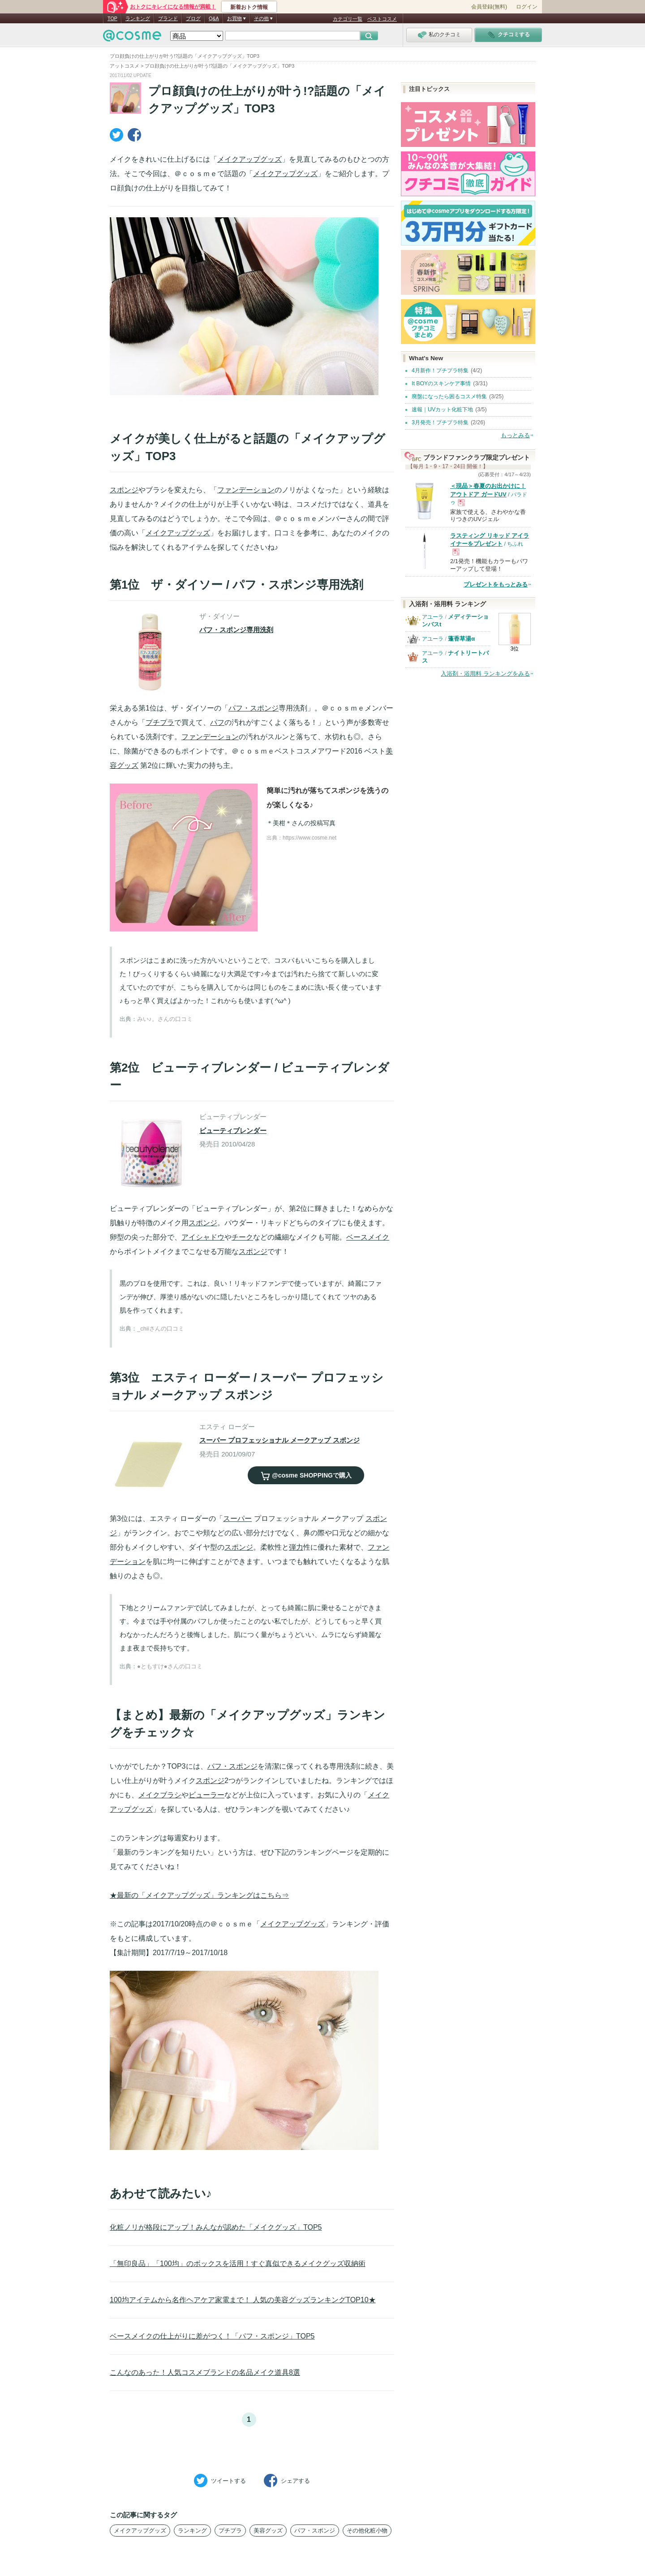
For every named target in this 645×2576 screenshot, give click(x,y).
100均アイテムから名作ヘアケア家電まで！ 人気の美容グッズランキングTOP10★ (243, 2300)
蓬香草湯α (461, 638)
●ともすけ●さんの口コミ (169, 1666)
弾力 (296, 1547)
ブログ (193, 18)
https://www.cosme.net (309, 838)
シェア (287, 2480)
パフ (217, 722)
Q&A (214, 18)
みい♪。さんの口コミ (165, 1019)
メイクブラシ (159, 1795)
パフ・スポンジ (253, 708)
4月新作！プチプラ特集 (440, 370)
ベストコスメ (382, 19)
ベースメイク (367, 1237)
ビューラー (206, 1795)
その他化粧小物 (367, 2530)
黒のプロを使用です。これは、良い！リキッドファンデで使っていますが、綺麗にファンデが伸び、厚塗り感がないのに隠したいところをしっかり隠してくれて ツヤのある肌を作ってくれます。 (251, 1296)
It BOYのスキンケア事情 (441, 383)
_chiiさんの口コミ (160, 1328)
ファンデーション (246, 490)
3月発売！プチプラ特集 (440, 422)
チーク (242, 1237)
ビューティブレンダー (233, 1130)
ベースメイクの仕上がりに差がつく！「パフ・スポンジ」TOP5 (212, 2336)
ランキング (137, 18)
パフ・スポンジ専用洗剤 (236, 629)
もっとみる (515, 435)
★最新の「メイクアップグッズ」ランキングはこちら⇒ (199, 1895)
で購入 (306, 1475)
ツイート (220, 2480)
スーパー (237, 1518)
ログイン (527, 7)
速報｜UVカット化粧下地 (442, 409)
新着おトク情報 (249, 7)
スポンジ (124, 490)
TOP (112, 18)
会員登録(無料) (489, 7)
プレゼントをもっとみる (496, 584)
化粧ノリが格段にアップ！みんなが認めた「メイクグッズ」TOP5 (216, 2227)
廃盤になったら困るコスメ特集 (449, 396)
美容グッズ (268, 2530)
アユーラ (432, 617)
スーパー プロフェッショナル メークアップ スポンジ (279, 1440)
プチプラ (160, 722)
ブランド (168, 18)
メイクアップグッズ (249, 159)
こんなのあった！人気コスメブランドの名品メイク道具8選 (205, 2372)
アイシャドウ (202, 1237)
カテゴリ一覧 (347, 19)
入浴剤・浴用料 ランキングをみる (485, 673)
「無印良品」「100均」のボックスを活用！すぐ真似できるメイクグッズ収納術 (238, 2263)
